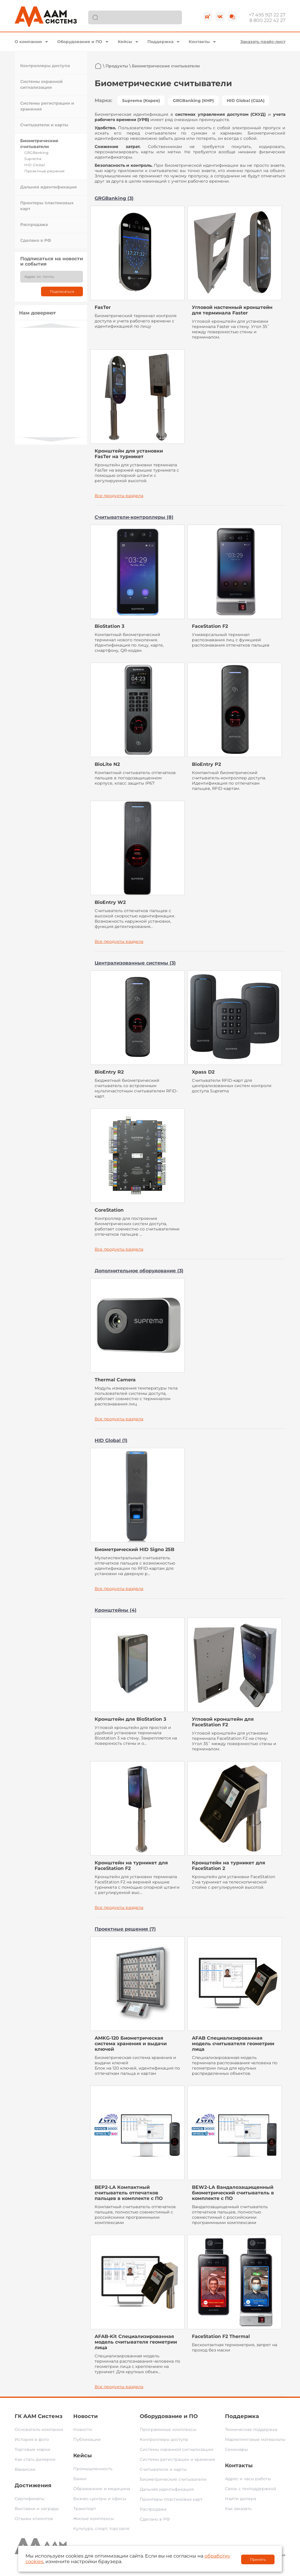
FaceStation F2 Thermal (221, 2336)
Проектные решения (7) (125, 1929)
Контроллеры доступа (45, 65)
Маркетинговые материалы (255, 2439)
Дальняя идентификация (48, 187)
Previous (51, 325)
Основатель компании (39, 2429)
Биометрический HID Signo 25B (134, 1549)
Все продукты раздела (119, 495)
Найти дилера (240, 2498)
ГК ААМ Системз (38, 2416)
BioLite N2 (107, 764)
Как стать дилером (35, 2459)
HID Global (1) (111, 1440)
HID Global (34, 165)
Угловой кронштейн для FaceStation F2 (223, 1721)
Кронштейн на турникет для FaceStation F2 (131, 1865)
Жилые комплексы (93, 2518)
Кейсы (125, 41)
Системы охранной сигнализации (176, 2449)
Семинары (236, 2449)
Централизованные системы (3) (135, 963)
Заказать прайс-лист (262, 41)
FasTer (103, 307)
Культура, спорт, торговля (101, 2528)
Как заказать (238, 2508)
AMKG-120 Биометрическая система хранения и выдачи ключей (131, 2043)
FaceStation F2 (210, 626)
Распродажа (34, 224)
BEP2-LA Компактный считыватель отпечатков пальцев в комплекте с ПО (129, 2192)
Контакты (199, 41)
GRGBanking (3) (114, 198)
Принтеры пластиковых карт (171, 2499)
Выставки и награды (37, 2508)
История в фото (32, 2439)
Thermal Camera (115, 1380)
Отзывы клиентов (34, 2518)
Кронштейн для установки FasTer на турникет (129, 453)
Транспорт (84, 2508)
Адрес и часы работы (248, 2478)
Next (51, 439)
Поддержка (160, 41)
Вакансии (25, 2469)
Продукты (116, 66)
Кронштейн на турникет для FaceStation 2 (228, 1865)
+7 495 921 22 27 (267, 15)
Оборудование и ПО (79, 41)
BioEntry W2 (110, 902)
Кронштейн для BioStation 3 (130, 1719)
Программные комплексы (168, 2429)
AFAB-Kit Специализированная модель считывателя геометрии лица (136, 2342)
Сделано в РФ (35, 240)
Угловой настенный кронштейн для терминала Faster (232, 310)
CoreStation (109, 1210)
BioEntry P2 (206, 764)
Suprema (33, 159)
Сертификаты (29, 2498)
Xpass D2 (203, 1072)
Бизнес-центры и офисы (99, 2498)
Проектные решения (44, 171)
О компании (28, 41)
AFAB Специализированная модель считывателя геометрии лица (233, 2043)
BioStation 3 (109, 626)
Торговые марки (32, 2449)
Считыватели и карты (44, 124)
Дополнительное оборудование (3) (139, 1270)
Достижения (33, 2485)
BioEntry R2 (109, 1072)
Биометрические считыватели (173, 2479)
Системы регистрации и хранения (177, 2459)
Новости (85, 2416)
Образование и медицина (101, 2488)
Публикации (87, 2439)
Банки (79, 2478)
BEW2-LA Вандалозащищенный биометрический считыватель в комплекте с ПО (233, 2192)
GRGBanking (36, 152)
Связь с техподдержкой (250, 2488)
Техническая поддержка (251, 2429)
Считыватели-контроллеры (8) (134, 517)
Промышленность (92, 2468)
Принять (258, 2559)
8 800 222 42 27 (267, 20)
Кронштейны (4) (116, 1610)
